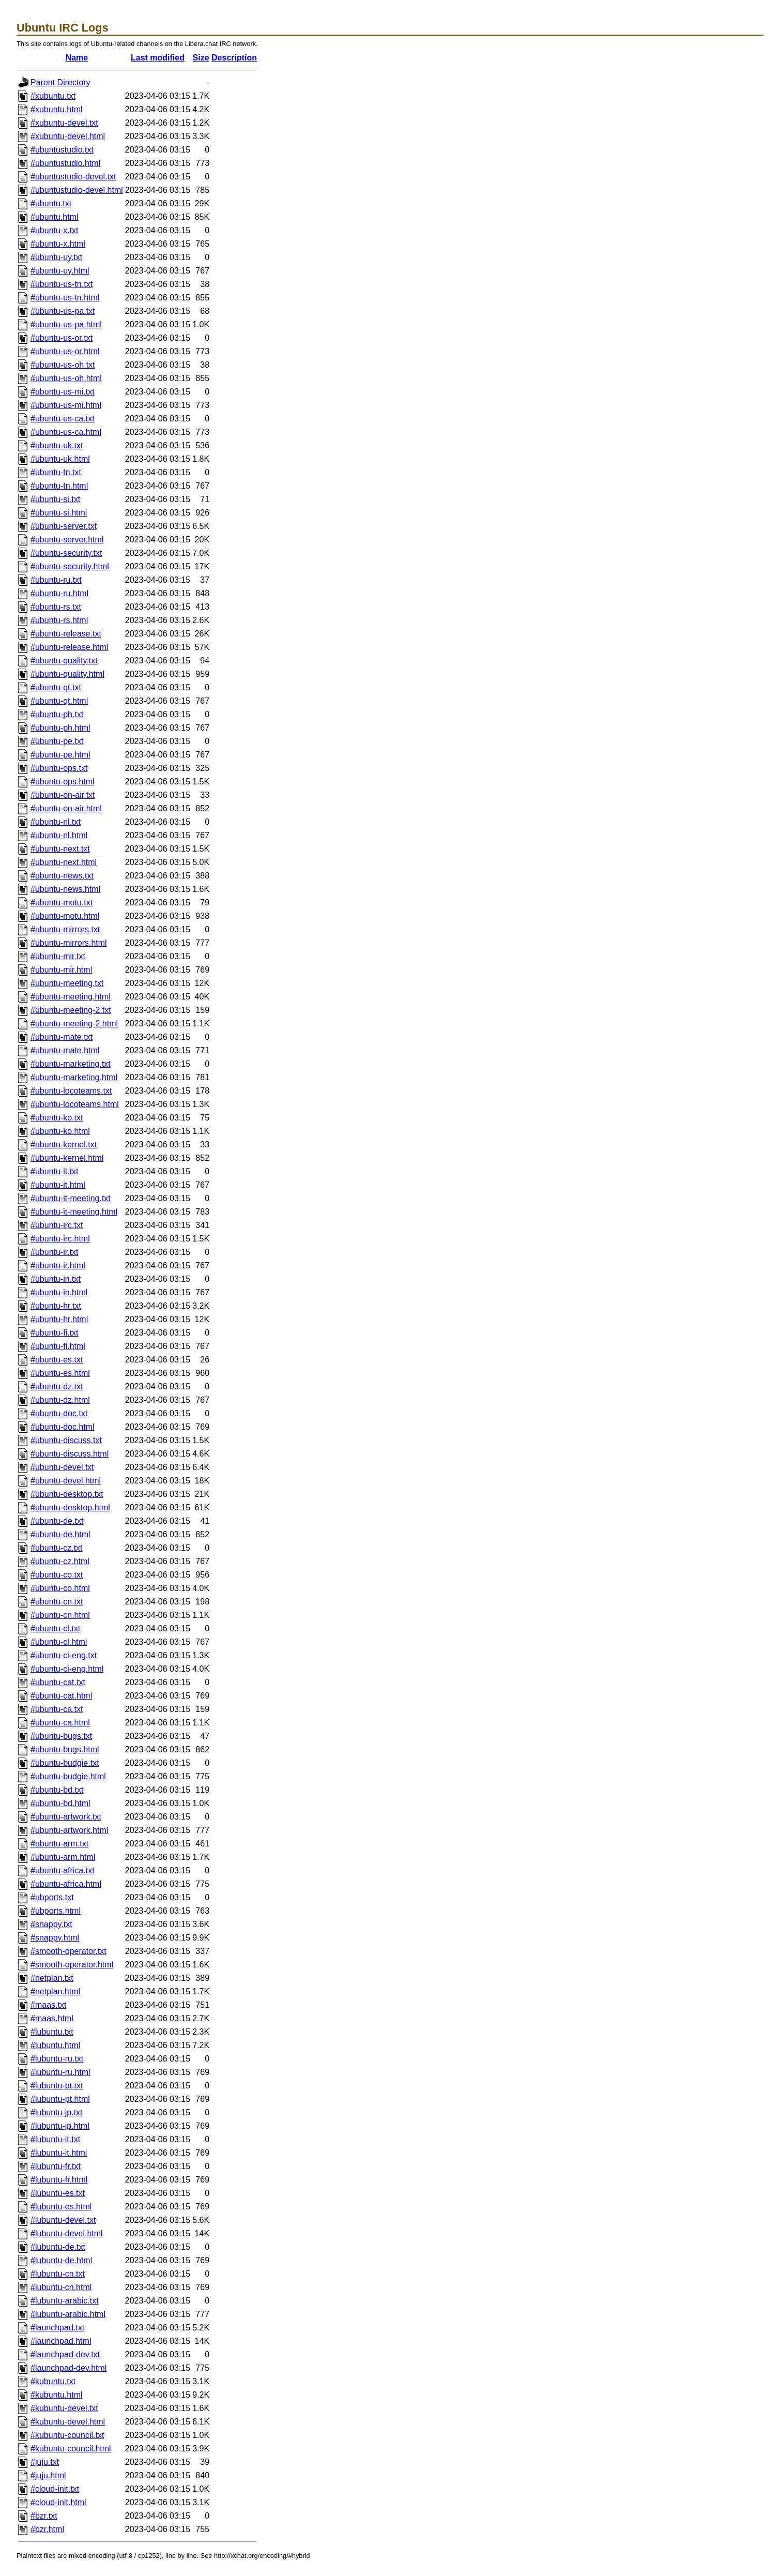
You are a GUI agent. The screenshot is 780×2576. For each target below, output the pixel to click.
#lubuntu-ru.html (60, 2072)
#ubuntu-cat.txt (57, 1682)
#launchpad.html (60, 2341)
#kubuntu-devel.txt (64, 2408)
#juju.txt (44, 2462)
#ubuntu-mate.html (64, 1050)
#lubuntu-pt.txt (56, 2085)
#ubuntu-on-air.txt (62, 795)
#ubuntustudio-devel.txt (73, 176)
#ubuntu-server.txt (63, 526)
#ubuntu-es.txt (56, 1359)
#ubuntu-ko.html (60, 1131)
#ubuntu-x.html (57, 243)
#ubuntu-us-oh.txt (62, 364)
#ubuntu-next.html (63, 862)
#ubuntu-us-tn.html (64, 297)
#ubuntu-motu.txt (61, 902)
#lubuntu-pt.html (60, 2099)
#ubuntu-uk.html (60, 458)
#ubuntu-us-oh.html (66, 378)
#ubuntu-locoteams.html (74, 1104)
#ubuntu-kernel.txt (63, 1144)
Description (234, 57)
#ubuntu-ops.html (62, 781)
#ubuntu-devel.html (65, 1480)
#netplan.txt (51, 1978)
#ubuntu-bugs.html (64, 1749)
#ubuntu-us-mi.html (65, 405)
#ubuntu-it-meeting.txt (70, 1198)
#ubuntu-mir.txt (57, 956)
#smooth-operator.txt (68, 1951)
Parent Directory (60, 82)
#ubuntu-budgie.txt (64, 1763)
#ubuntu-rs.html (59, 620)
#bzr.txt (43, 2515)
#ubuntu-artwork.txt (65, 1816)
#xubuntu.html (56, 109)
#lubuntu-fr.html (58, 2179)
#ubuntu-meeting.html (70, 996)
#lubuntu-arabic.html (67, 2314)
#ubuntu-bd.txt (56, 1789)
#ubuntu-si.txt (55, 499)
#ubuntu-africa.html (65, 1884)
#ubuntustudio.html (65, 163)
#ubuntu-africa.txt (62, 1870)
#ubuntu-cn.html (60, 1615)
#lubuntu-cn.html (60, 2287)
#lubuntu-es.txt (57, 2193)
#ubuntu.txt (50, 203)
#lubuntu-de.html (61, 2260)
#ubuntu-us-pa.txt (62, 311)
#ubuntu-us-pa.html (66, 324)
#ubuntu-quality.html (67, 674)
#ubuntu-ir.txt (54, 1252)
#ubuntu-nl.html (58, 835)
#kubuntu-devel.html (67, 2421)
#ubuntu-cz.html (59, 1561)
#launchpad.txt (57, 2327)
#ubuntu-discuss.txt (66, 1440)
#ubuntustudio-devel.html (76, 190)
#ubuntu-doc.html (62, 1426)
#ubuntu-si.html (58, 512)
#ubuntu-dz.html (60, 1400)
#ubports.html (55, 1910)
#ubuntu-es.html (60, 1373)
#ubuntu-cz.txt (56, 1547)
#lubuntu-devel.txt (63, 2220)
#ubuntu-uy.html (59, 270)
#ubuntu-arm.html (62, 1857)
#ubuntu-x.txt (54, 230)
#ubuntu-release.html (69, 647)
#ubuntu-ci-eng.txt (63, 1655)
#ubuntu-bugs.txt (61, 1736)
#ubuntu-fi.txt (54, 1332)
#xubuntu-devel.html (67, 136)
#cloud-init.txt (54, 2488)
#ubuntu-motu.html (64, 916)
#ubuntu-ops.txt (58, 768)
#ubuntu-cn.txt (56, 1601)
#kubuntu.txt (52, 2381)
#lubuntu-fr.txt (55, 2166)
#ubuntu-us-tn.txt (61, 284)
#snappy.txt (51, 1924)
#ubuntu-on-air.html (66, 808)
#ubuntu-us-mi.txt (62, 391)
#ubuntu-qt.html (59, 700)
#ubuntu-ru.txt (56, 579)
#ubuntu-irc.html (60, 1238)
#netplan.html (55, 1991)
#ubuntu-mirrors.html (68, 942)
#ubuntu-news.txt (62, 875)
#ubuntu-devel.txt (62, 1467)
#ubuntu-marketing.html (73, 1077)
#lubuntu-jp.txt (56, 2112)
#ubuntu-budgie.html (68, 1776)
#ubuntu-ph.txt (56, 714)
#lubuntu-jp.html (59, 2126)
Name (77, 57)
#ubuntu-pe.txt (56, 741)
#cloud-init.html (58, 2502)
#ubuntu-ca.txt (56, 1709)
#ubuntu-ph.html (60, 727)
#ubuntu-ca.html (60, 1722)
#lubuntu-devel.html (66, 2233)
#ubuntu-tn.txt (55, 472)
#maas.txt (48, 2005)
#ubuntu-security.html (69, 566)
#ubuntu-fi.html (57, 1346)
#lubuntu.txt (51, 2031)
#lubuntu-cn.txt (57, 2273)
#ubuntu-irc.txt (56, 1225)
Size (201, 57)
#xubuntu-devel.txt (64, 122)
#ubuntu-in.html (58, 1292)
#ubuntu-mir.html (61, 969)
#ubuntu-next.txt (60, 848)
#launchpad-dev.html (68, 2367)
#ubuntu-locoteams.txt (71, 1090)
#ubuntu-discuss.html (69, 1453)
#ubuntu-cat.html (61, 1695)
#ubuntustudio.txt (62, 149)
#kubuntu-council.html (70, 2448)
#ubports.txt (52, 1897)
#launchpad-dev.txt (65, 2354)
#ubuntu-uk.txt (56, 445)
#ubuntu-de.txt (56, 1521)
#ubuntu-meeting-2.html (74, 1023)
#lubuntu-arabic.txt (64, 2300)
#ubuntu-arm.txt (59, 1843)
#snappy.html (54, 1937)
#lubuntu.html (55, 2045)
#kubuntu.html (56, 2394)
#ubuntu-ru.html (59, 593)
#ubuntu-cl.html (58, 1642)
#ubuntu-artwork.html (69, 1830)
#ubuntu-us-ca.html (65, 432)
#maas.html (51, 2018)
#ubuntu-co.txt (56, 1574)
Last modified (158, 57)
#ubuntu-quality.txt (64, 660)
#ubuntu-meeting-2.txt (70, 1010)
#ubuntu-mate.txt (61, 1037)
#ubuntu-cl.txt (55, 1628)
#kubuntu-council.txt (67, 2435)
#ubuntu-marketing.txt (70, 1063)
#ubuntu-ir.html (57, 1265)
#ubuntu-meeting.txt (66, 983)
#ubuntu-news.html (65, 889)
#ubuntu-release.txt (65, 633)
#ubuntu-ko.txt (56, 1117)
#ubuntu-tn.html (59, 485)
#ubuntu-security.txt (66, 553)
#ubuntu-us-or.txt (61, 338)
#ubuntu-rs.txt (55, 606)
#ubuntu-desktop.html (70, 1507)
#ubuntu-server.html (66, 539)
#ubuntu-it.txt (54, 1171)
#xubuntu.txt (52, 96)
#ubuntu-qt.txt (55, 687)
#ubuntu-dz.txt (56, 1386)
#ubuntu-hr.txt (55, 1305)
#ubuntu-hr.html (59, 1319)
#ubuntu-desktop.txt (66, 1494)
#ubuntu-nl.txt (55, 821)
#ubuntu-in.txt (55, 1279)
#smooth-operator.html (71, 1964)
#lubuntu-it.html (58, 2152)
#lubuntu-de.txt (57, 2246)
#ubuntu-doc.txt (58, 1413)
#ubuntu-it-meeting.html (73, 1211)
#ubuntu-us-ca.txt (62, 418)
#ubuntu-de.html (60, 1534)
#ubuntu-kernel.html (66, 1158)
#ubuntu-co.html (60, 1588)
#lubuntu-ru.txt (56, 2058)
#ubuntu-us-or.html (64, 351)
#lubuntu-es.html (60, 2206)
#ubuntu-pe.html (60, 754)
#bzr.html (47, 2529)
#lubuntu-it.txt (55, 2139)
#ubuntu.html (54, 217)
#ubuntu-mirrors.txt (65, 929)
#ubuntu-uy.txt (56, 257)
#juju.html (48, 2475)
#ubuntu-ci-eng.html (66, 1668)
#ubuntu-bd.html (60, 1803)
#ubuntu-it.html (57, 1184)
